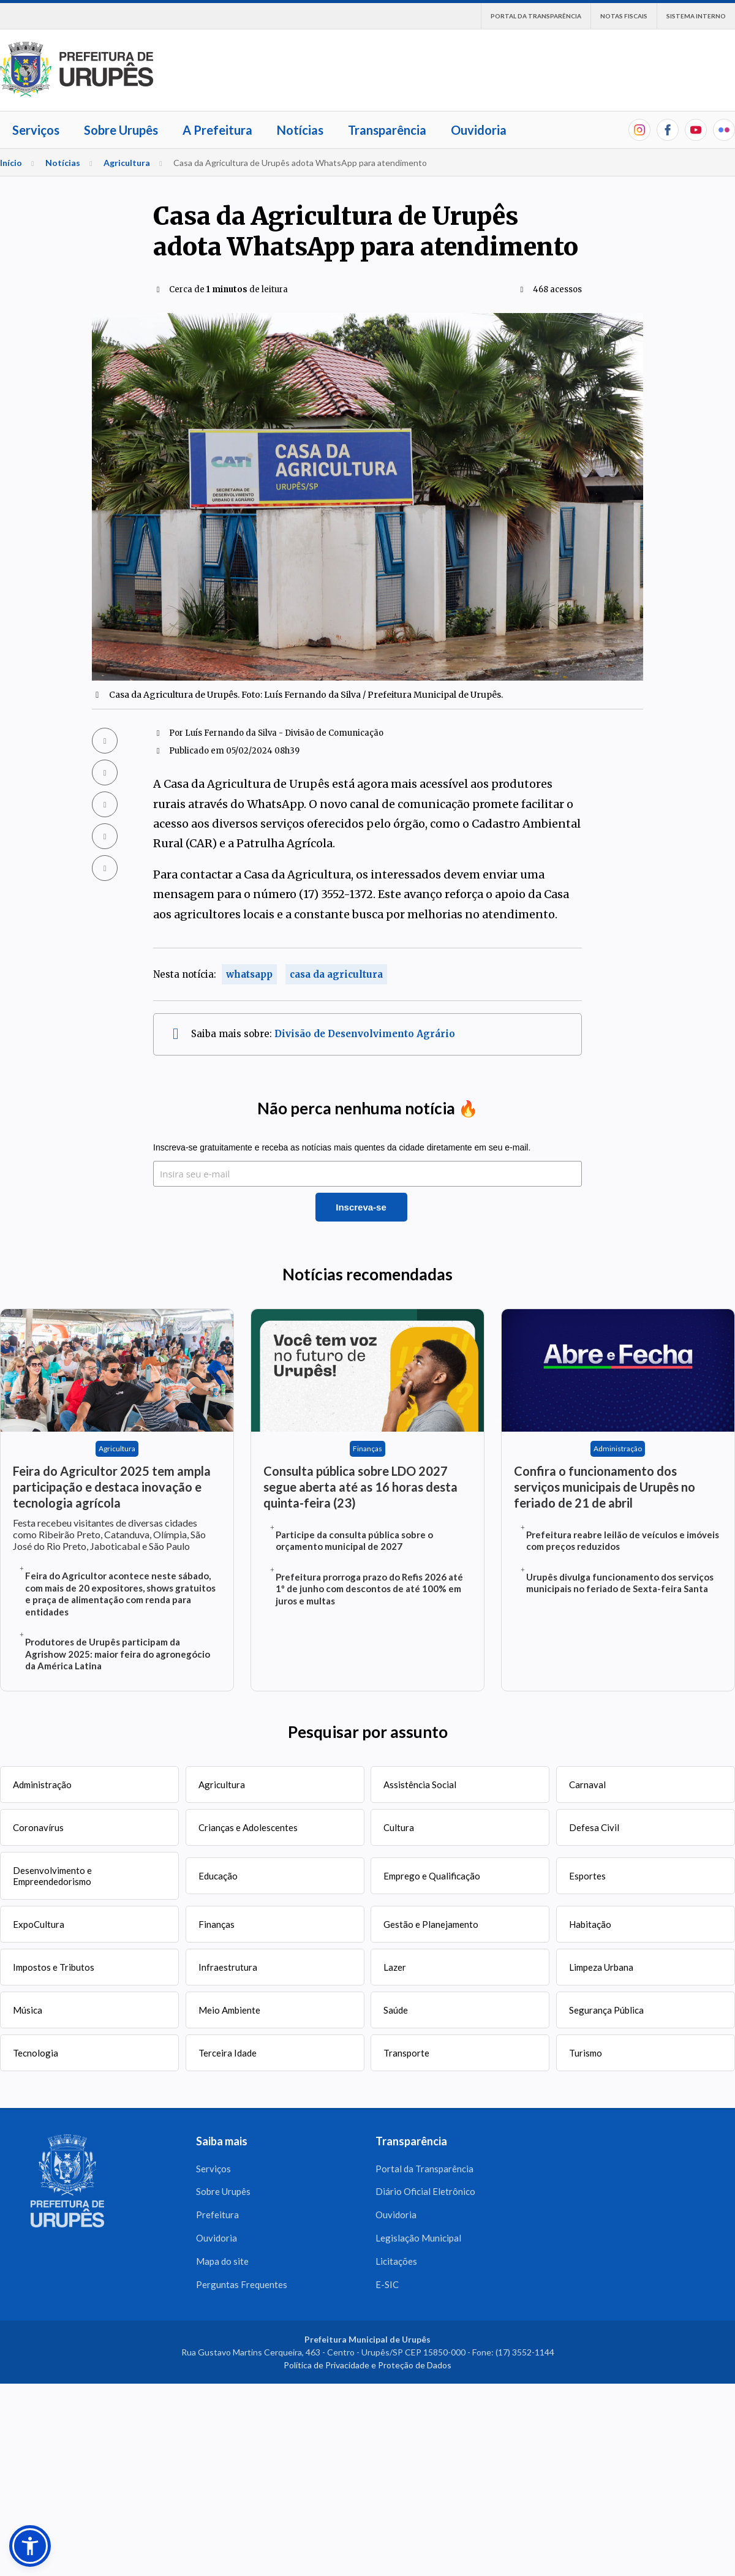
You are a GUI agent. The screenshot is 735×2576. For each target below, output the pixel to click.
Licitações (396, 2261)
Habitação (590, 1924)
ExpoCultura (38, 1924)
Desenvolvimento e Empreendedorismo (52, 1876)
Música (27, 2009)
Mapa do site (222, 2261)
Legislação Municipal (418, 2238)
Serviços (35, 130)
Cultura (398, 1827)
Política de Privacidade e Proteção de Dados (367, 2365)
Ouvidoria (479, 130)
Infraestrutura (227, 1967)
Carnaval (587, 1784)
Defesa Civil (594, 1827)
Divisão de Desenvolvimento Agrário (364, 1034)
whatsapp (249, 974)
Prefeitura (217, 2215)
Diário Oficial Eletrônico (425, 2191)
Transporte (406, 2052)
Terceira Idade (227, 2052)
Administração (42, 1784)
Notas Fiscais (623, 16)
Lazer (394, 1967)
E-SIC (387, 2285)
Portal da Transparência (536, 16)
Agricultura (127, 162)
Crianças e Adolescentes (248, 1827)
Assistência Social (419, 1784)
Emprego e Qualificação (431, 1875)
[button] (30, 2546)
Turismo (585, 2052)
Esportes (587, 1875)
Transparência (387, 130)
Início (11, 162)
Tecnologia (35, 2052)
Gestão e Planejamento (430, 1924)
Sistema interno (696, 16)
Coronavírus (38, 1827)
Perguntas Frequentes (241, 2285)
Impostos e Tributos (53, 1967)
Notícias (300, 130)
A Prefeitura (217, 130)
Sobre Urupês (121, 130)
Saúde (395, 2009)
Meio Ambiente (229, 2009)
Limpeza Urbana (601, 1967)
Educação (218, 1875)
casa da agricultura (336, 974)
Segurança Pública (606, 2009)
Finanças (216, 1924)
